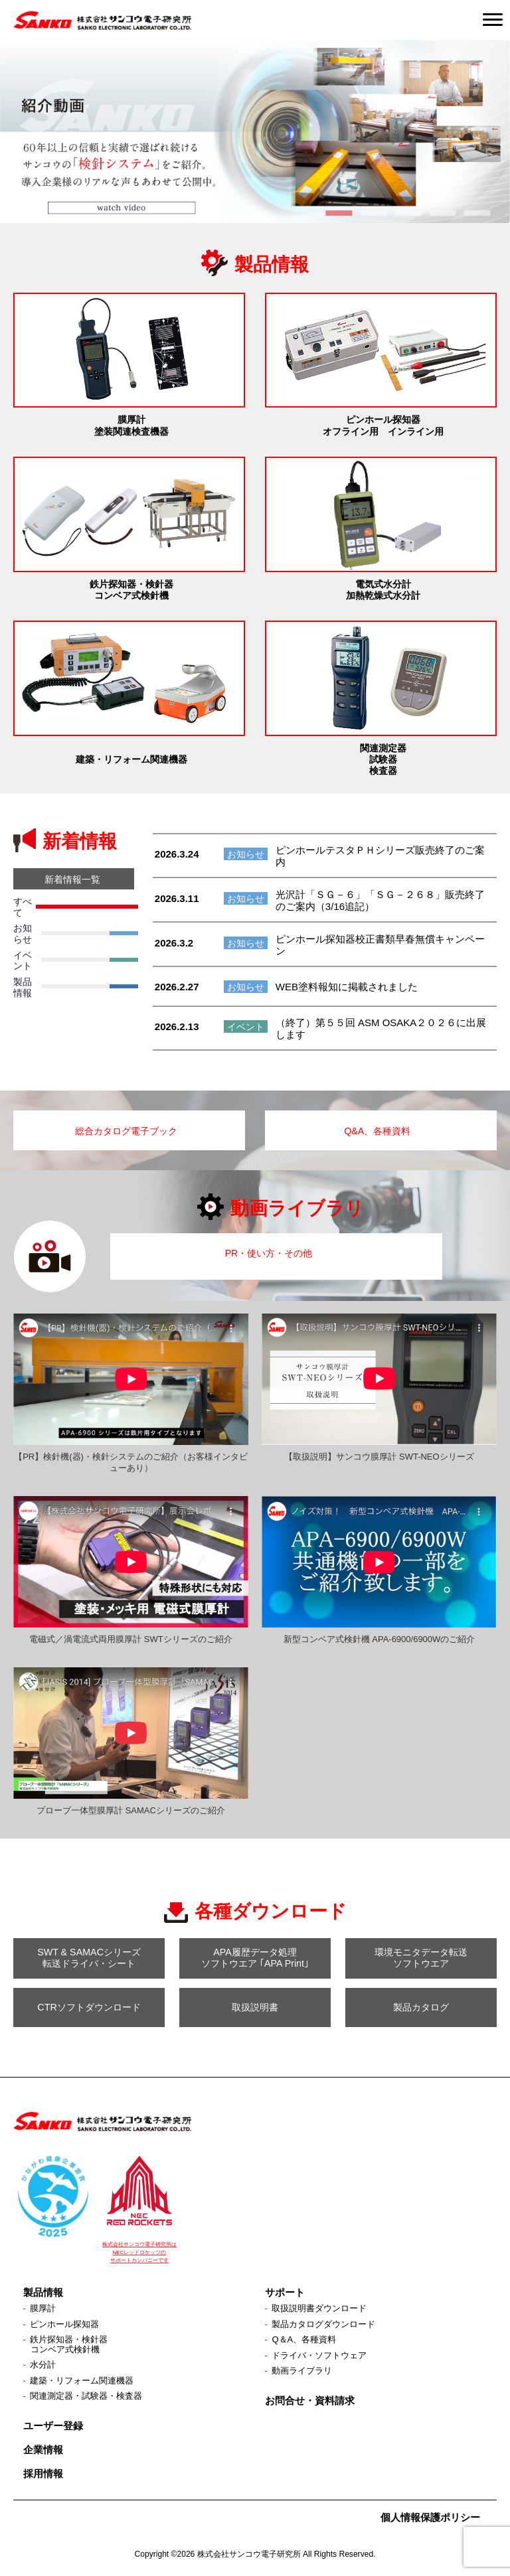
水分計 (44, 2364)
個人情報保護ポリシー (430, 2518)
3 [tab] (407, 213)
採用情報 (43, 2475)
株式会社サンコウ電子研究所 (249, 2556)
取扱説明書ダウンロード (323, 2305)
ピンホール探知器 (67, 2321)
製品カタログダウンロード (327, 2321)
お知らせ (245, 854)
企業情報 (43, 2451)
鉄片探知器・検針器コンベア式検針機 (72, 2342)
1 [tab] (338, 213)
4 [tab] (442, 213)
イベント (245, 1027)
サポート (285, 2288)
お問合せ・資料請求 (310, 2400)
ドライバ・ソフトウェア (323, 2354)
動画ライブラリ (304, 2370)
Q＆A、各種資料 (306, 2337)
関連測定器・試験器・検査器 (90, 2396)
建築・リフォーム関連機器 (85, 2380)
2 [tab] (373, 213)
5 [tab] (477, 213)
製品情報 (43, 2288)
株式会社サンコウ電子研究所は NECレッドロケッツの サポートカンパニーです (139, 2248)
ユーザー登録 (53, 2427)
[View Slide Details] (255, 131)
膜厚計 (44, 2305)
